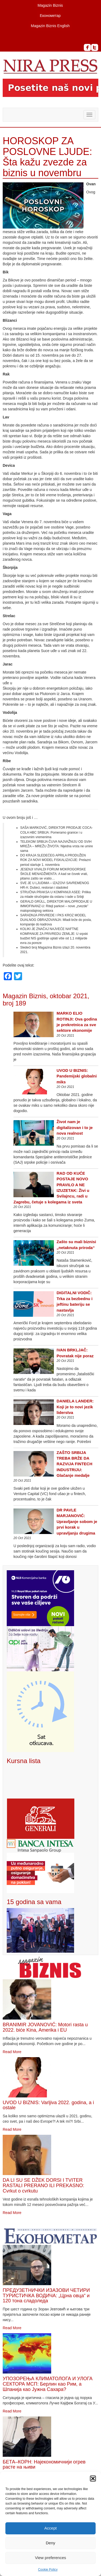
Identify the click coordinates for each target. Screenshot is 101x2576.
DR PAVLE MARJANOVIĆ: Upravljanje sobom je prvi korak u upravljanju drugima (77, 1521)
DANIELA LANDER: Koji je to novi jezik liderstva (75, 1407)
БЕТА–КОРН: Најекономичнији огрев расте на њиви (44, 2464)
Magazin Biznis (50, 5)
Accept (50, 2528)
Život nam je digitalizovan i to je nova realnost (75, 1127)
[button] (93, 2478)
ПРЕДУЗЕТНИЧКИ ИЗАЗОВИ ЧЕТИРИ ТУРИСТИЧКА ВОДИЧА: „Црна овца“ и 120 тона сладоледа (46, 2296)
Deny (50, 2543)
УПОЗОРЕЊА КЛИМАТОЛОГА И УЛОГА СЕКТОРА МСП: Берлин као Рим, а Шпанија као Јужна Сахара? (48, 2384)
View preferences (50, 2557)
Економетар (50, 15)
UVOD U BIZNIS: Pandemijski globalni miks (77, 1076)
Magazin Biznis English (50, 26)
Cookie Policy (48, 2569)
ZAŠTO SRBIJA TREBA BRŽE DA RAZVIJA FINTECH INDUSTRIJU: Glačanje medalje (74, 1464)
